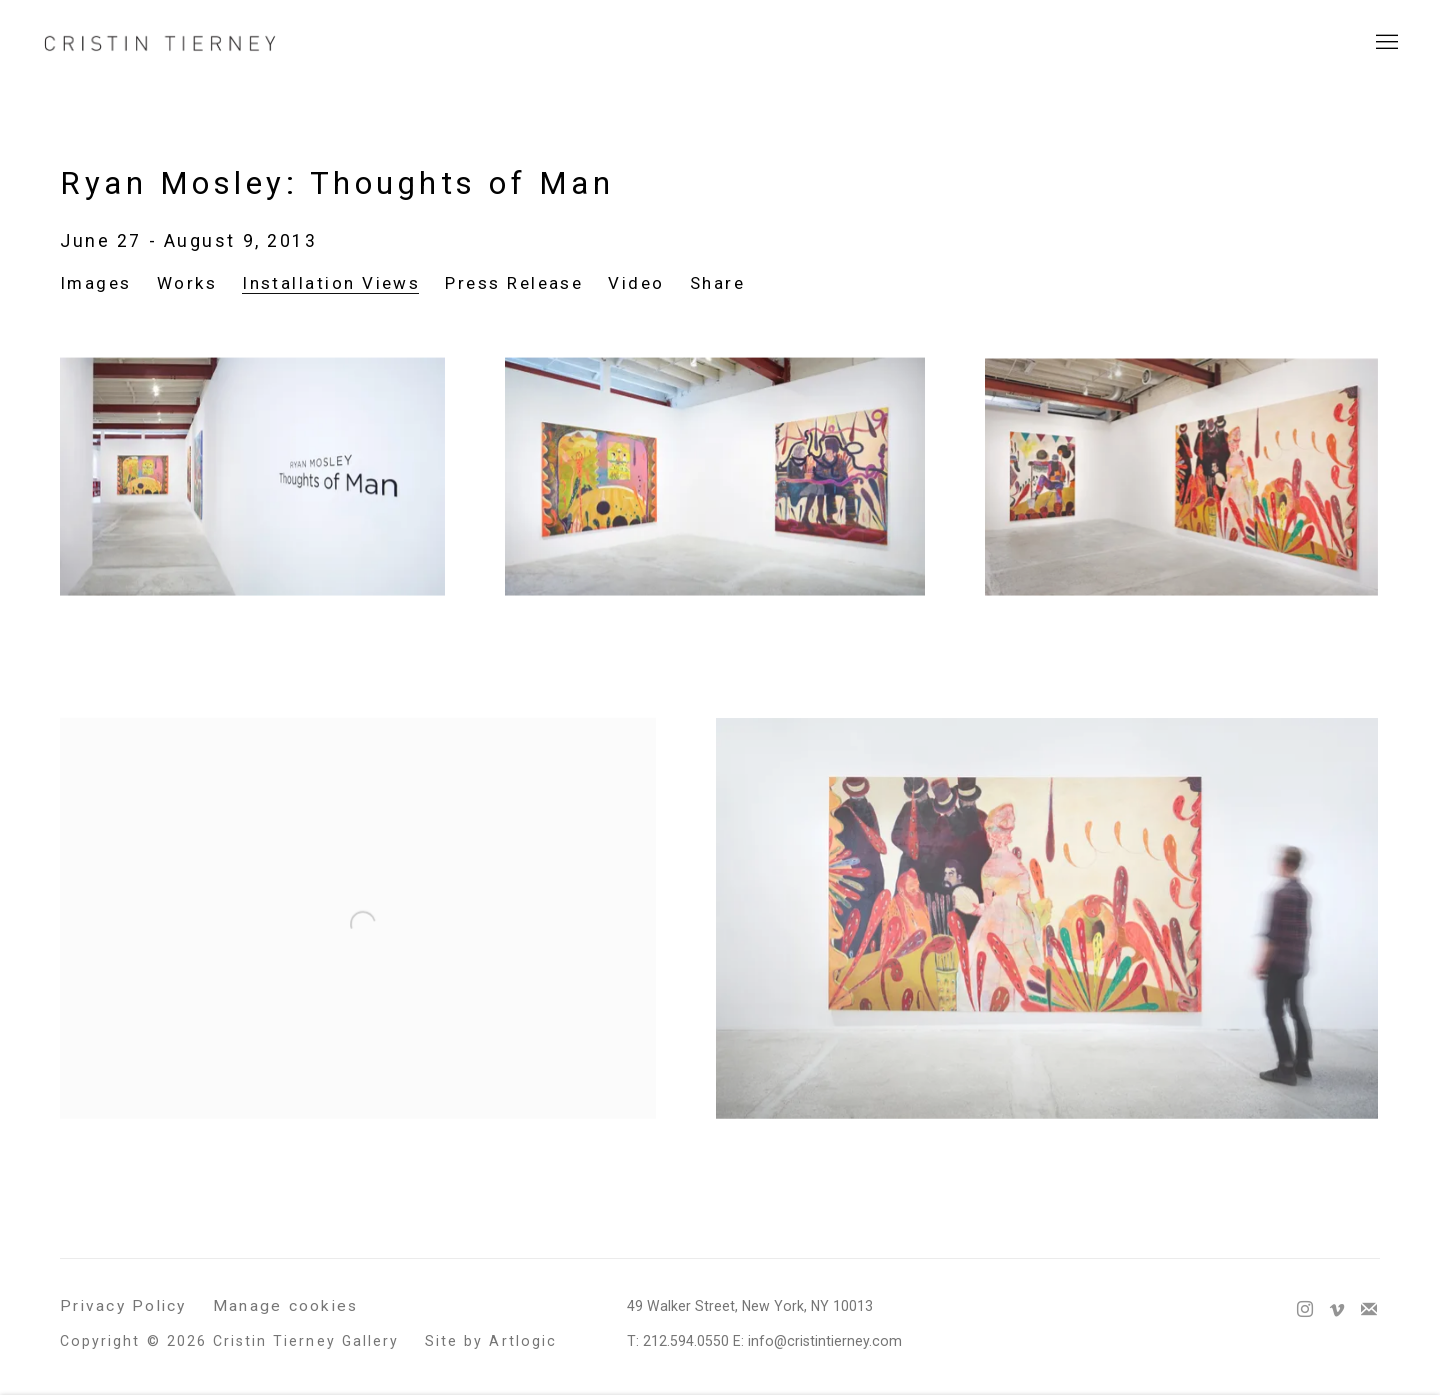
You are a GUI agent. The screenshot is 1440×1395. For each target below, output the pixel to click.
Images (96, 283)
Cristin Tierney (160, 42)
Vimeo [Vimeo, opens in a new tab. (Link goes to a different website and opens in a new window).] (1337, 1310)
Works (187, 283)
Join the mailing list (1369, 1310)
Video (636, 283)
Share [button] (717, 283)
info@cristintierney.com (825, 1341)
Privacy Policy (123, 1306)
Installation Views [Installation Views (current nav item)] (331, 283)
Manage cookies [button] (286, 1306)
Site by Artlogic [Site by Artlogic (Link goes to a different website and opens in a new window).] (491, 1341)
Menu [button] (1385, 43)
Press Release (514, 283)
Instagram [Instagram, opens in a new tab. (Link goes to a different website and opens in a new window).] (1305, 1310)
